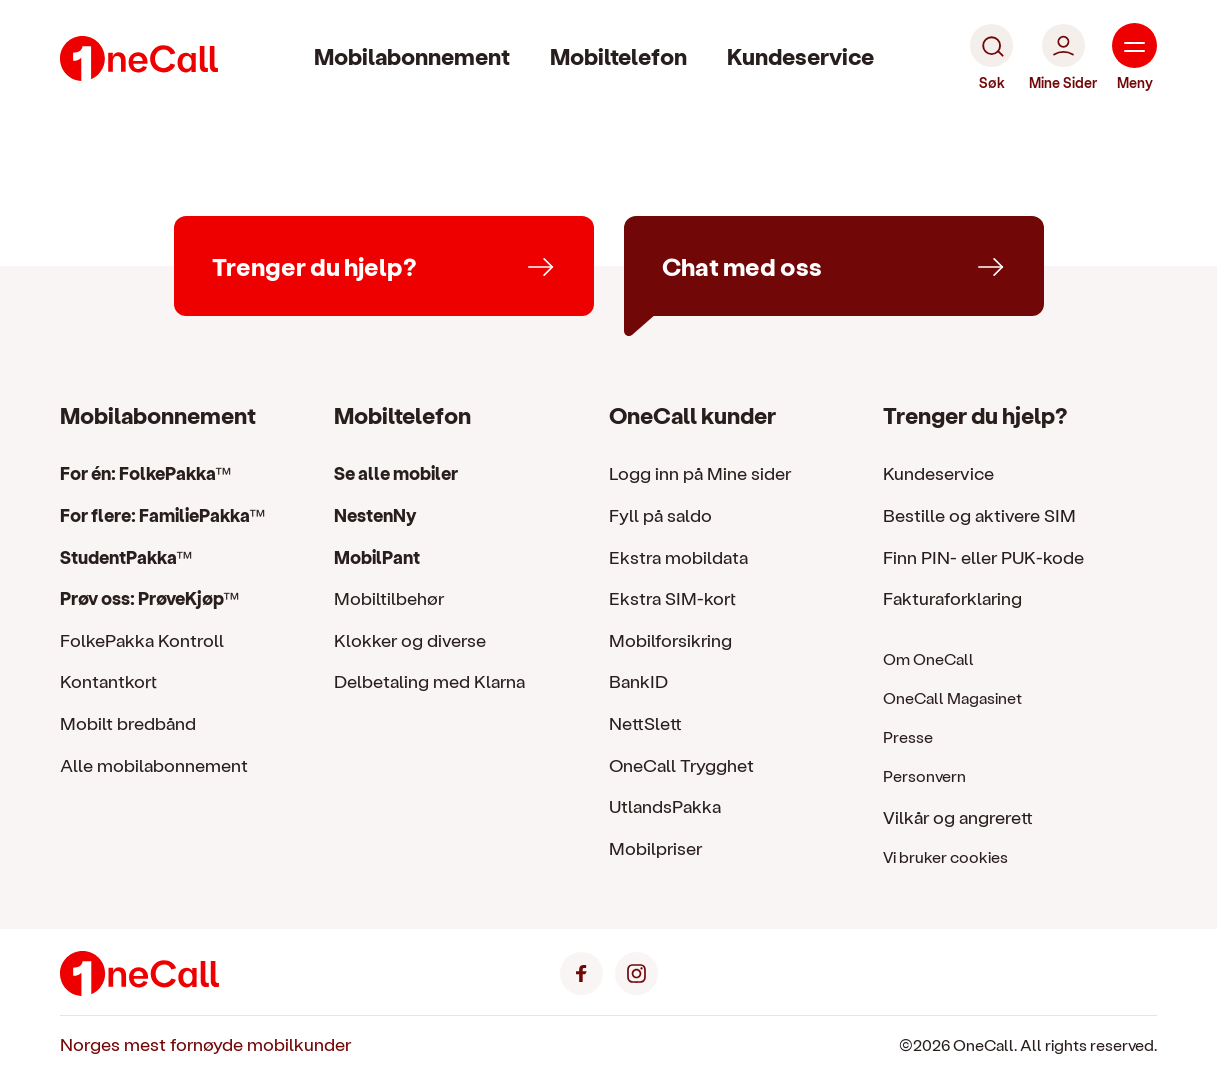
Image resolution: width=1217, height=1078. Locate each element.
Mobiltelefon (618, 55)
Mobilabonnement (412, 55)
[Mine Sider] (1063, 58)
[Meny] (1134, 58)
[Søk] (991, 58)
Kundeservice (800, 55)
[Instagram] (636, 970)
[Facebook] (581, 970)
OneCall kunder (692, 414)
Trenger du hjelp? (975, 414)
